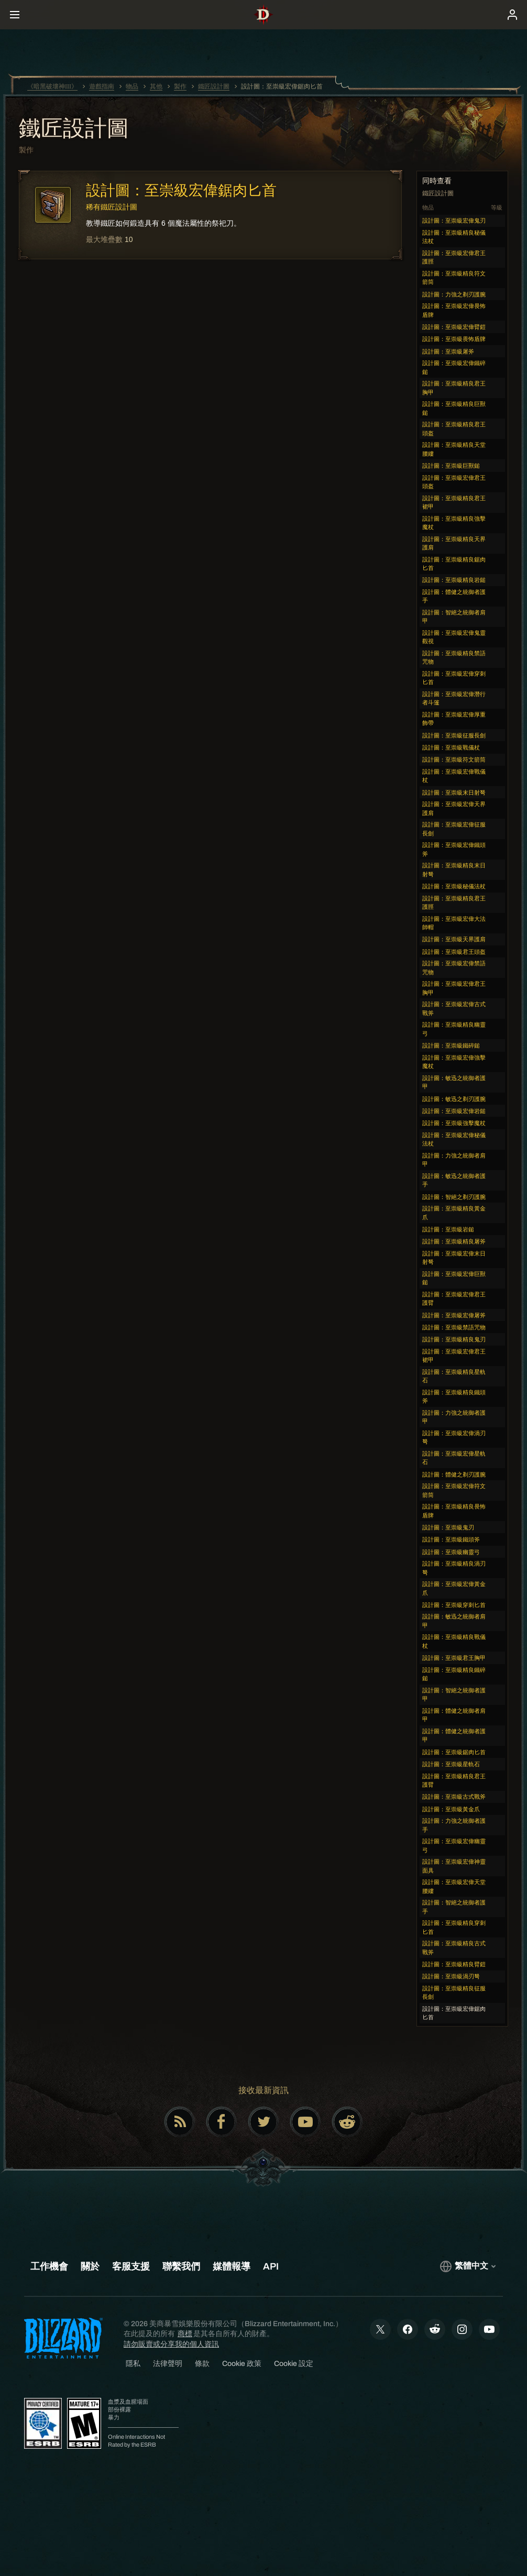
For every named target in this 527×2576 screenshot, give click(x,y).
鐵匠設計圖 (74, 129)
